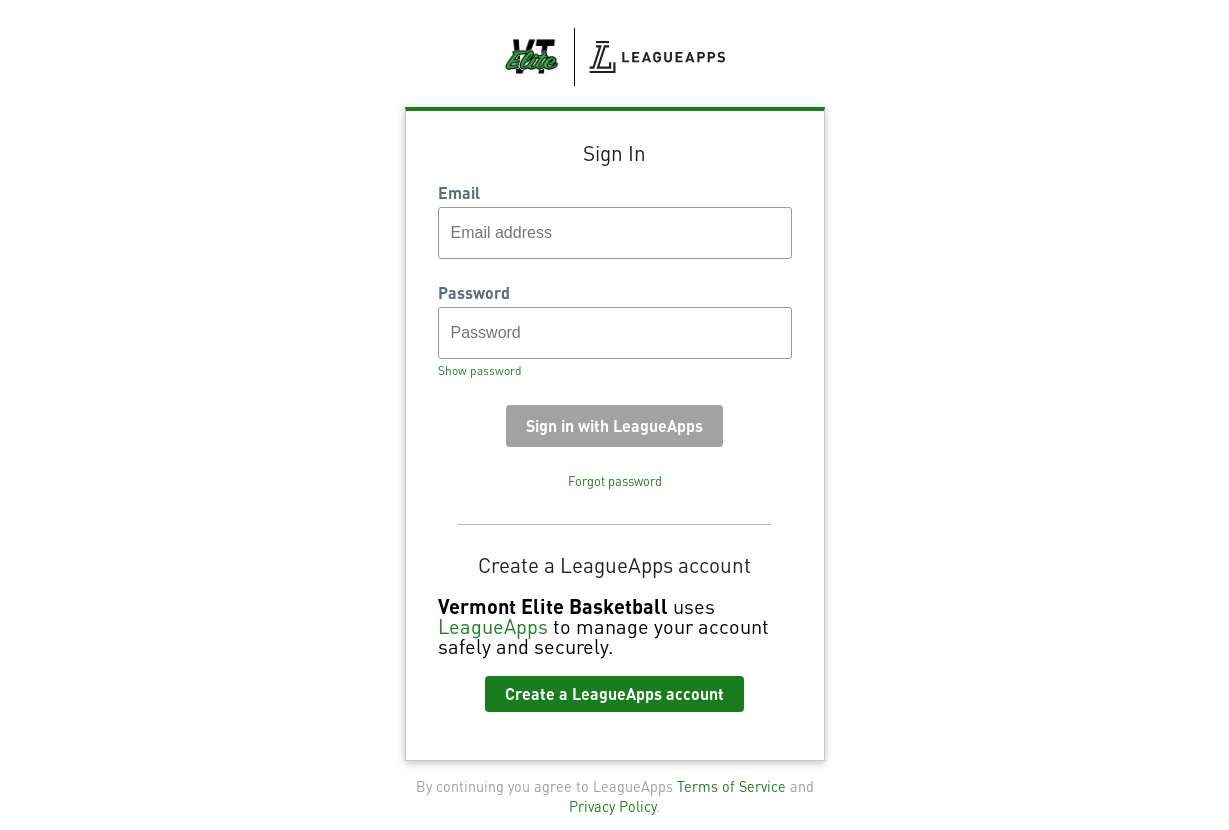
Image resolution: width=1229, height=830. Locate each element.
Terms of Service (731, 786)
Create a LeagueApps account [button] (614, 693)
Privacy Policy (612, 806)
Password (474, 293)
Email (459, 193)
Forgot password (615, 481)
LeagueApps (493, 626)
